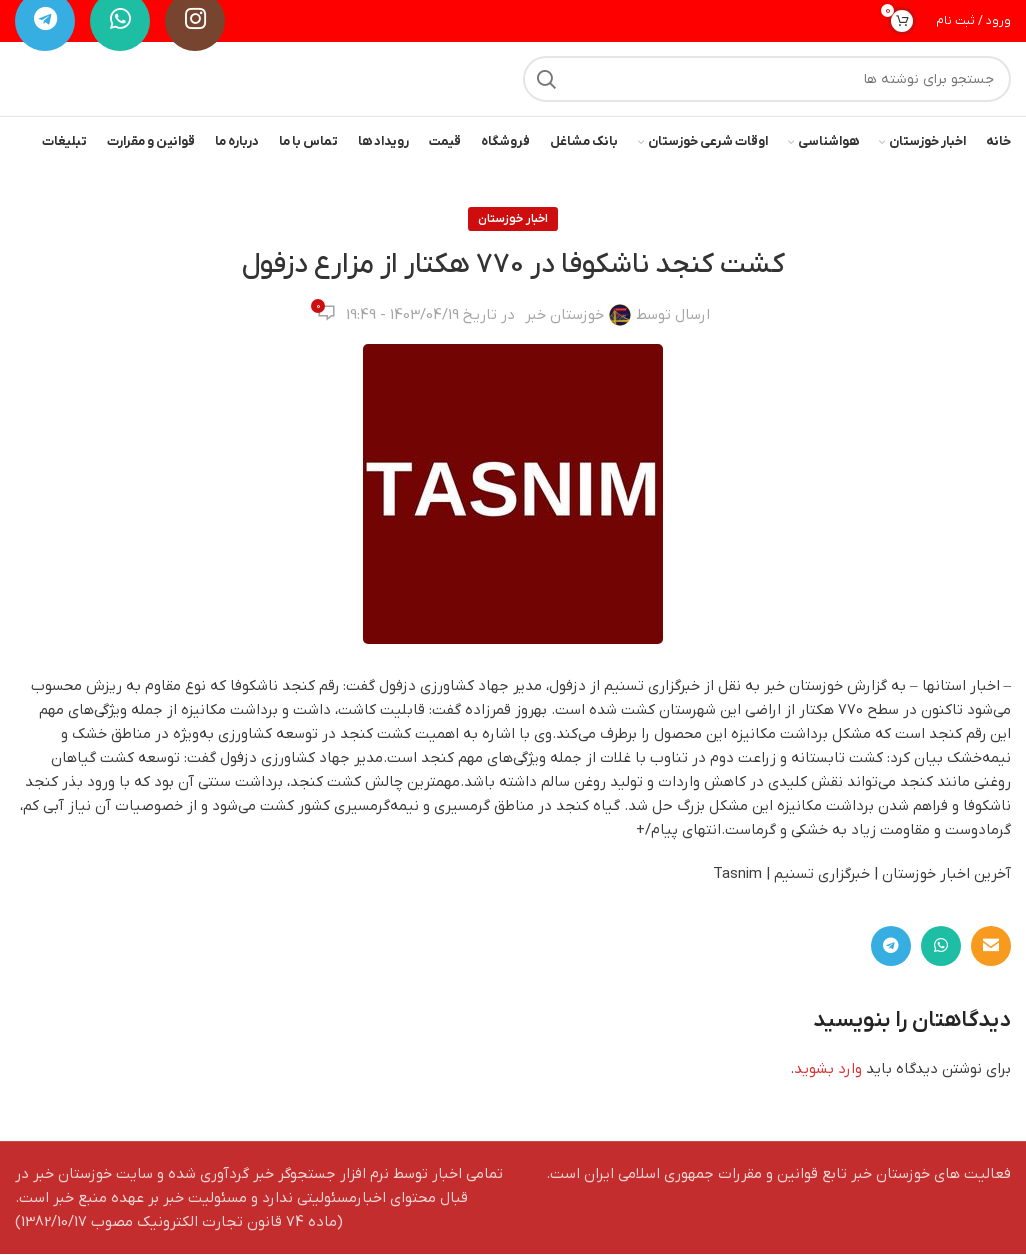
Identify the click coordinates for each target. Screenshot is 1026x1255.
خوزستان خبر (564, 315)
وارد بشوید (828, 1070)
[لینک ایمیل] (991, 947)
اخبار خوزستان (513, 220)
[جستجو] (767, 80)
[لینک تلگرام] (891, 947)
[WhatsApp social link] (941, 947)
